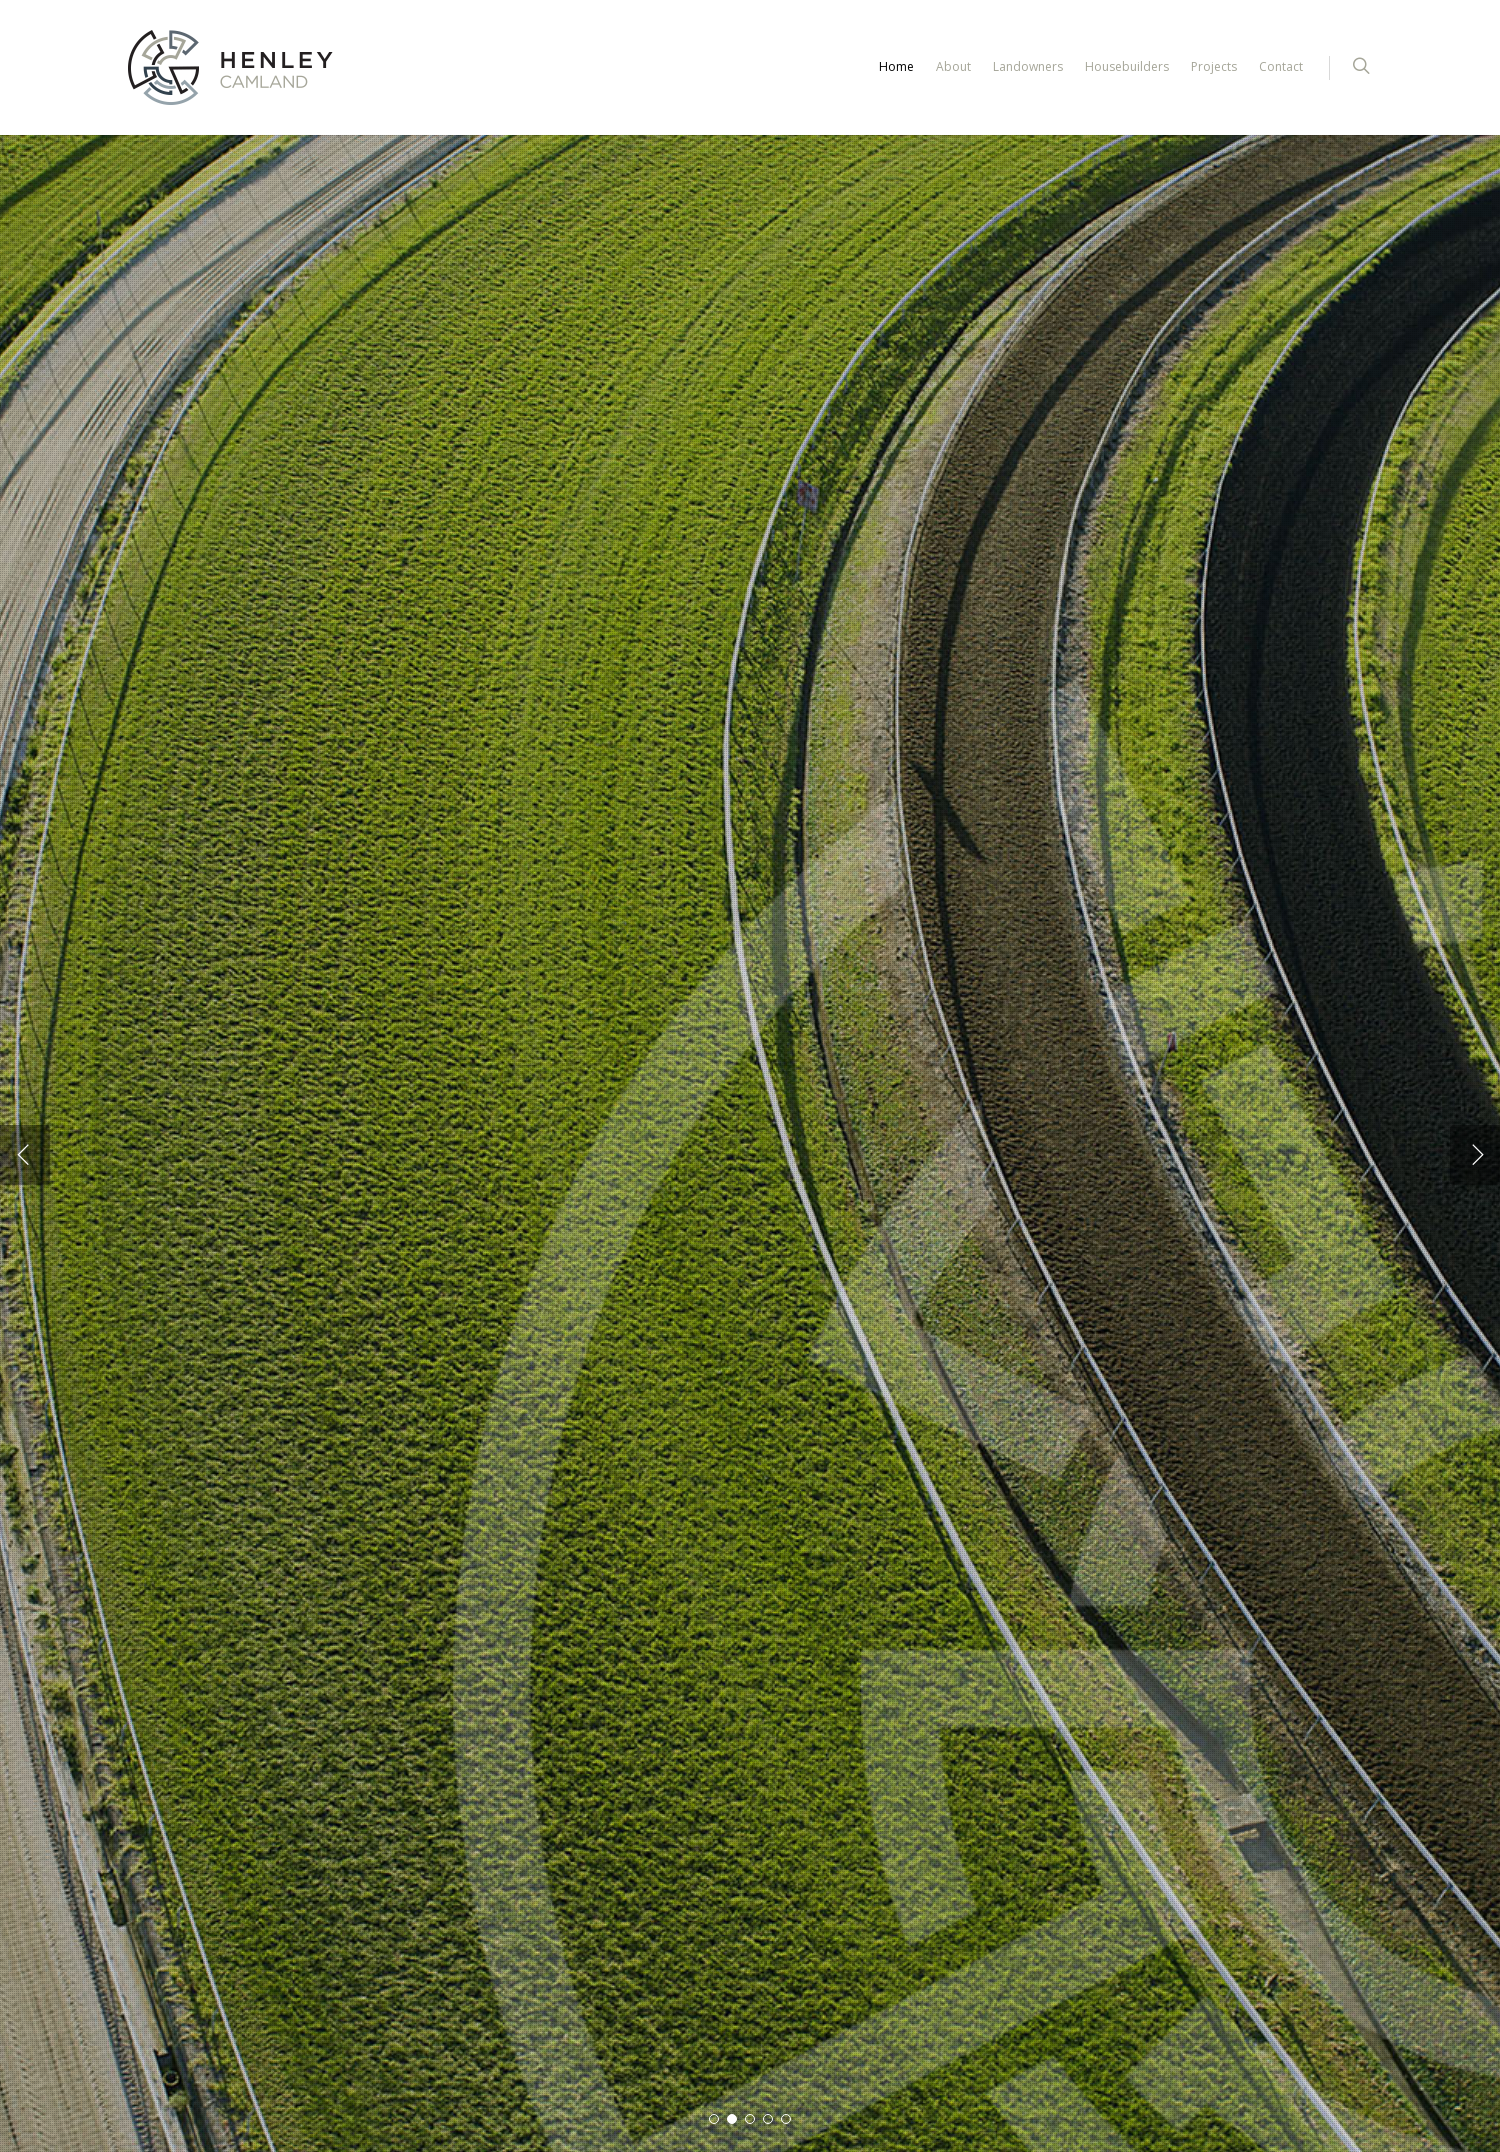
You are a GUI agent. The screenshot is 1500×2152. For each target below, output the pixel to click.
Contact (1281, 66)
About (953, 66)
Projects (1214, 66)
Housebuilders (1127, 66)
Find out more (202, 1248)
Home (896, 66)
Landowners (1028, 66)
